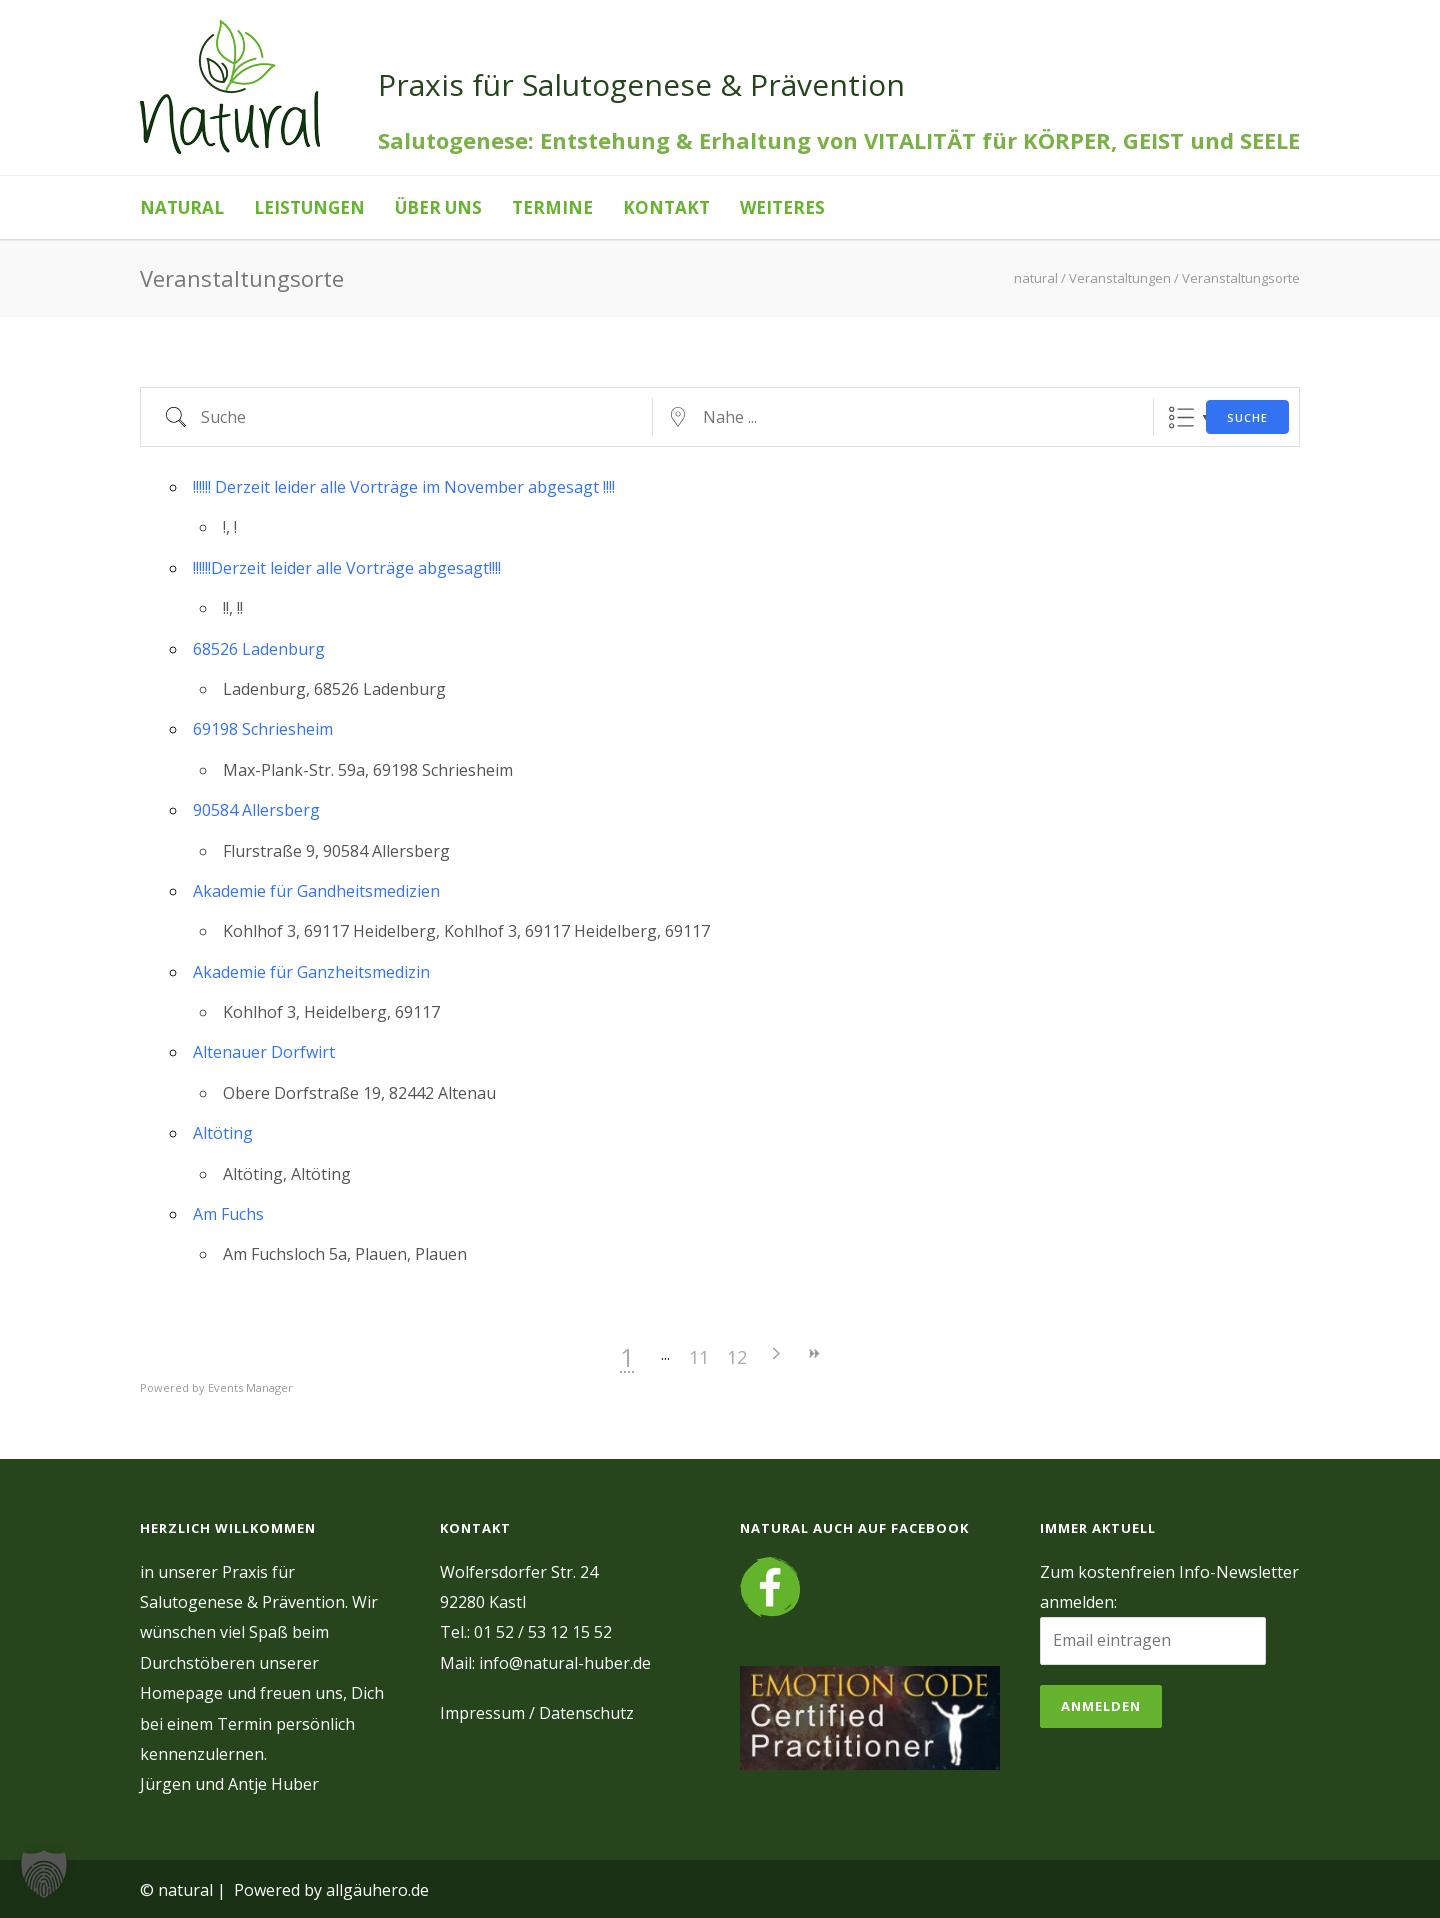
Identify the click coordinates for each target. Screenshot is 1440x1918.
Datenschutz (586, 1713)
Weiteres (782, 207)
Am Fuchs (228, 1214)
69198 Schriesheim (263, 729)
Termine (552, 207)
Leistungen (309, 207)
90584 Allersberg (256, 810)
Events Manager (250, 1387)
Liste (1181, 417)
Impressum (482, 1713)
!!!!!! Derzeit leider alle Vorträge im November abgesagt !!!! (404, 487)
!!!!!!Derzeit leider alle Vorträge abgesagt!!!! (347, 568)
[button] (44, 1874)
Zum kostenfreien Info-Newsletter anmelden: (1169, 1587)
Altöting (223, 1133)
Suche (1247, 417)
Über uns (438, 207)
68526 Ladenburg (259, 649)
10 (815, 1357)
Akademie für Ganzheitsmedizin (311, 972)
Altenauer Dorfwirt (264, 1052)
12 (891, 1357)
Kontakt (666, 207)
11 (853, 1357)
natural (182, 207)
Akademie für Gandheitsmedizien (316, 891)
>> (967, 1353)
